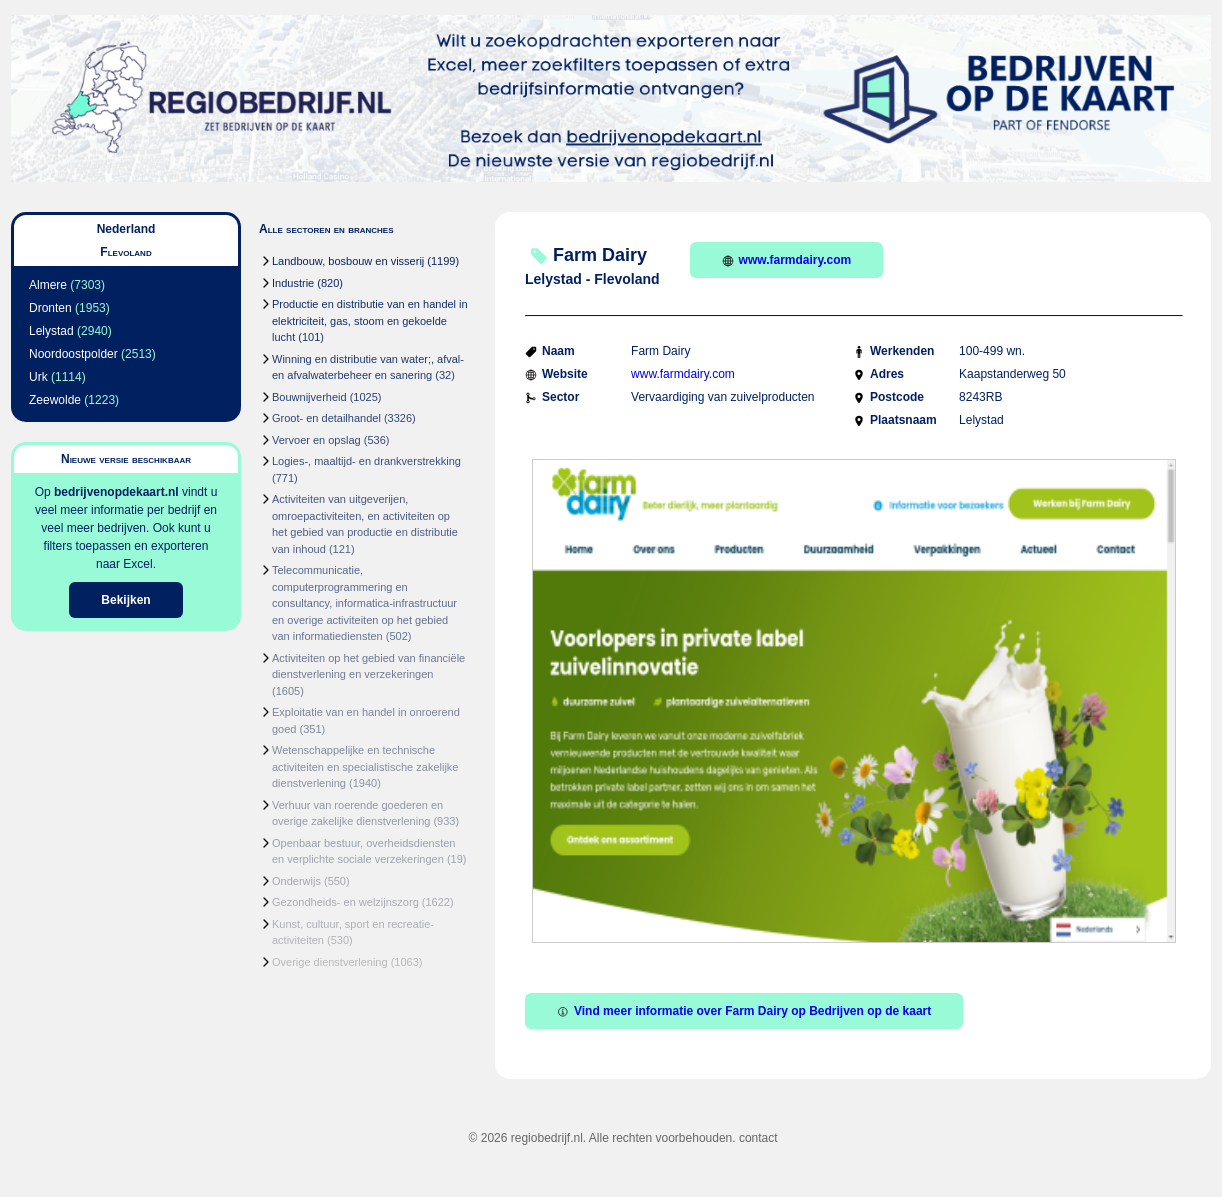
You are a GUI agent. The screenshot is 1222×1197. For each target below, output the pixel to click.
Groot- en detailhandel (326, 418)
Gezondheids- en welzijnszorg (345, 902)
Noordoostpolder (73, 354)
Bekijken (125, 600)
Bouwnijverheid (309, 397)
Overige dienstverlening (330, 962)
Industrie (293, 283)
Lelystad (51, 331)
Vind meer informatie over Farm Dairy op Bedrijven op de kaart (744, 1011)
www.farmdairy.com (787, 260)
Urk (38, 377)
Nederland (126, 229)
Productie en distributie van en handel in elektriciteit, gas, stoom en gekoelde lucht (370, 320)
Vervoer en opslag (316, 440)
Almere (48, 285)
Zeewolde (55, 400)
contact (758, 1138)
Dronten (50, 308)
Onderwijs (296, 881)
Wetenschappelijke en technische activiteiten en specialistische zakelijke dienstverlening (365, 766)
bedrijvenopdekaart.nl (116, 492)
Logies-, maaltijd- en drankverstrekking (366, 461)
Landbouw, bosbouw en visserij (348, 261)
